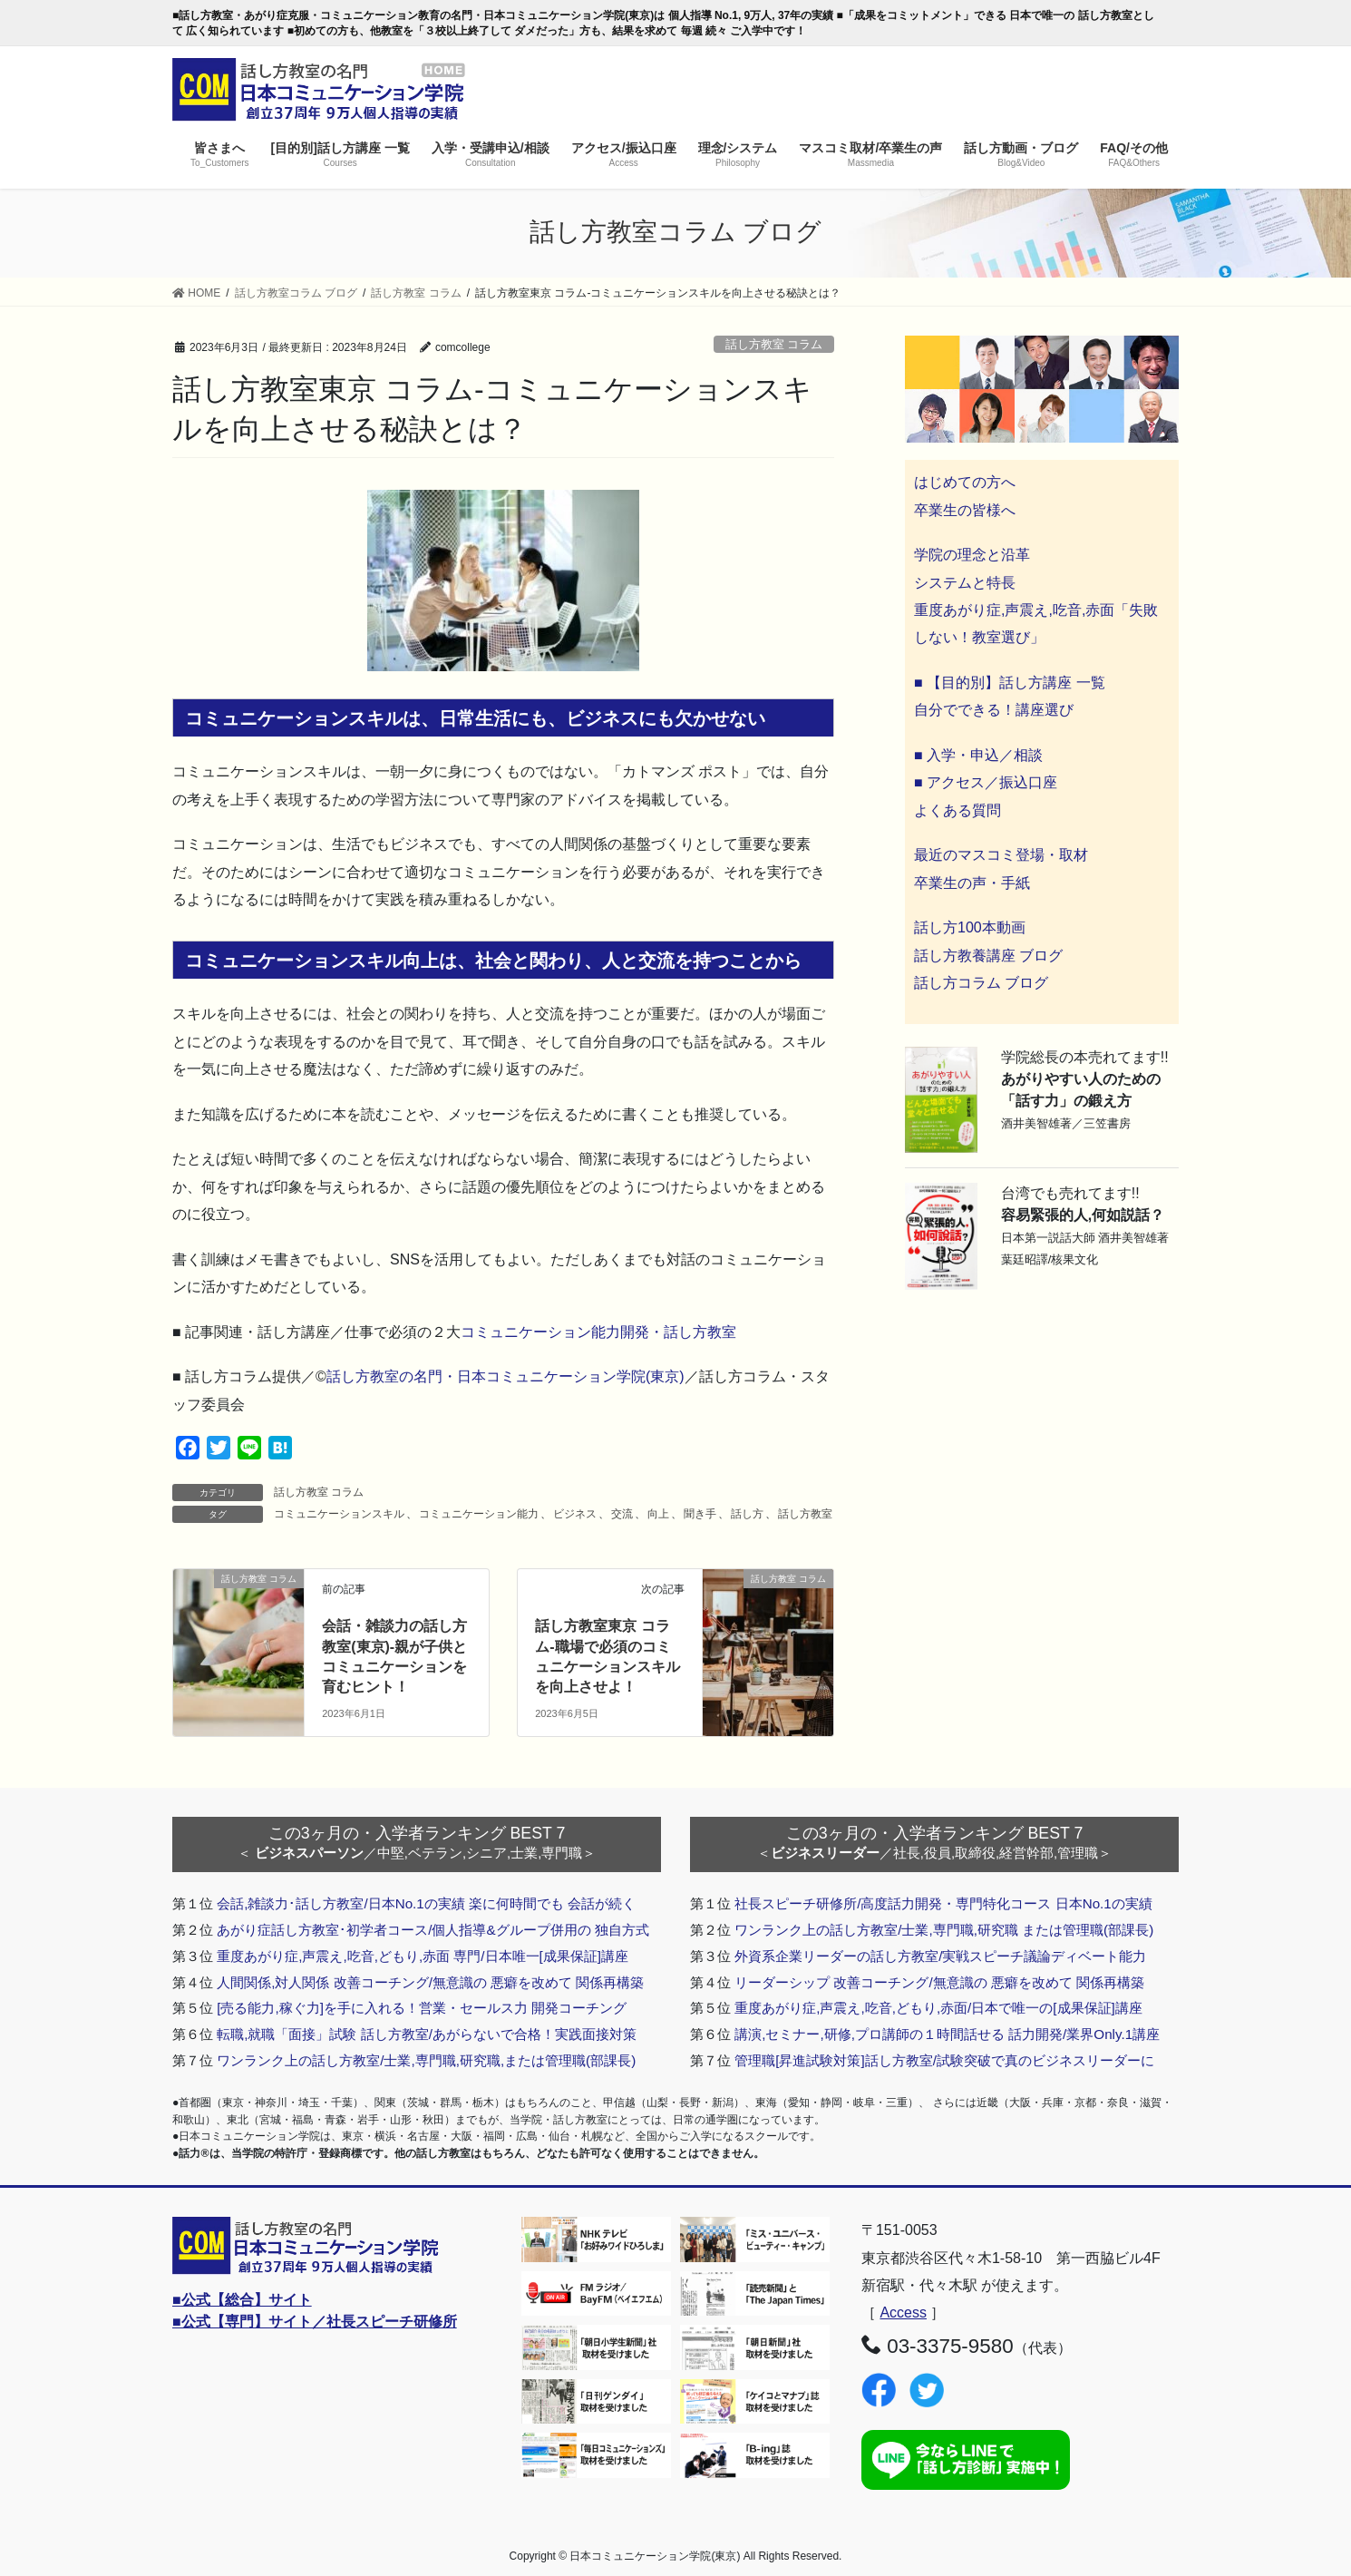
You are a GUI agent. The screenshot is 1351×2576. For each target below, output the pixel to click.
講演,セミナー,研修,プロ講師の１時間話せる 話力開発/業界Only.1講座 (947, 2034)
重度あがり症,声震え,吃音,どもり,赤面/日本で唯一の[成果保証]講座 (938, 2007)
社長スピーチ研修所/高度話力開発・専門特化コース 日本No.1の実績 (943, 1903)
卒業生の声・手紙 (972, 883)
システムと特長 (965, 582)
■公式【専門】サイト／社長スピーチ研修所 (314, 2321)
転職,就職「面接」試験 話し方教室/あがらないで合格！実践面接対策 (427, 2034)
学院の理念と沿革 (972, 554)
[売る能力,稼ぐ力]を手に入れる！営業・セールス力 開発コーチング (422, 2007)
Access (903, 2312)
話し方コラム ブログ (981, 982)
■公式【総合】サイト (242, 2300)
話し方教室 (805, 1514)
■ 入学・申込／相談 (978, 755)
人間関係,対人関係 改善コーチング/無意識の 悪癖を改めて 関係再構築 (430, 1982)
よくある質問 (957, 810)
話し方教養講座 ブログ (988, 955)
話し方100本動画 (969, 927)
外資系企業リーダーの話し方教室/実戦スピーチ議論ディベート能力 (940, 1956)
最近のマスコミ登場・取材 (1001, 855)
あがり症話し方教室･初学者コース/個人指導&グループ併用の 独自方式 (433, 1929)
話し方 (747, 1514)
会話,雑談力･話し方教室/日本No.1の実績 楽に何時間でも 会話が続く (426, 1903)
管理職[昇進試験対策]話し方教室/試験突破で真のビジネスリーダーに (944, 2060)
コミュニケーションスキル (339, 1514)
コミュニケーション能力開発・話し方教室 (598, 1332)
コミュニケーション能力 (479, 1514)
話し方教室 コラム (774, 344)
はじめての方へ (965, 482)
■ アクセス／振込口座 (985, 782)
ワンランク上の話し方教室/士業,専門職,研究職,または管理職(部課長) (426, 2060)
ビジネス (575, 1514)
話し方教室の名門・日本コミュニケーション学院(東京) (505, 1376)
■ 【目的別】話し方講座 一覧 (1009, 682)
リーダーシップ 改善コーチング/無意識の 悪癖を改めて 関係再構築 (939, 1982)
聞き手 (700, 1514)
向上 (658, 1514)
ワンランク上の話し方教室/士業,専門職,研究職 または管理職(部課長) (943, 1929)
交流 (622, 1514)
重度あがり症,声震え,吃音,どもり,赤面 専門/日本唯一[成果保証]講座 (422, 1956)
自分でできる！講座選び (994, 709)
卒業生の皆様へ (965, 510)
